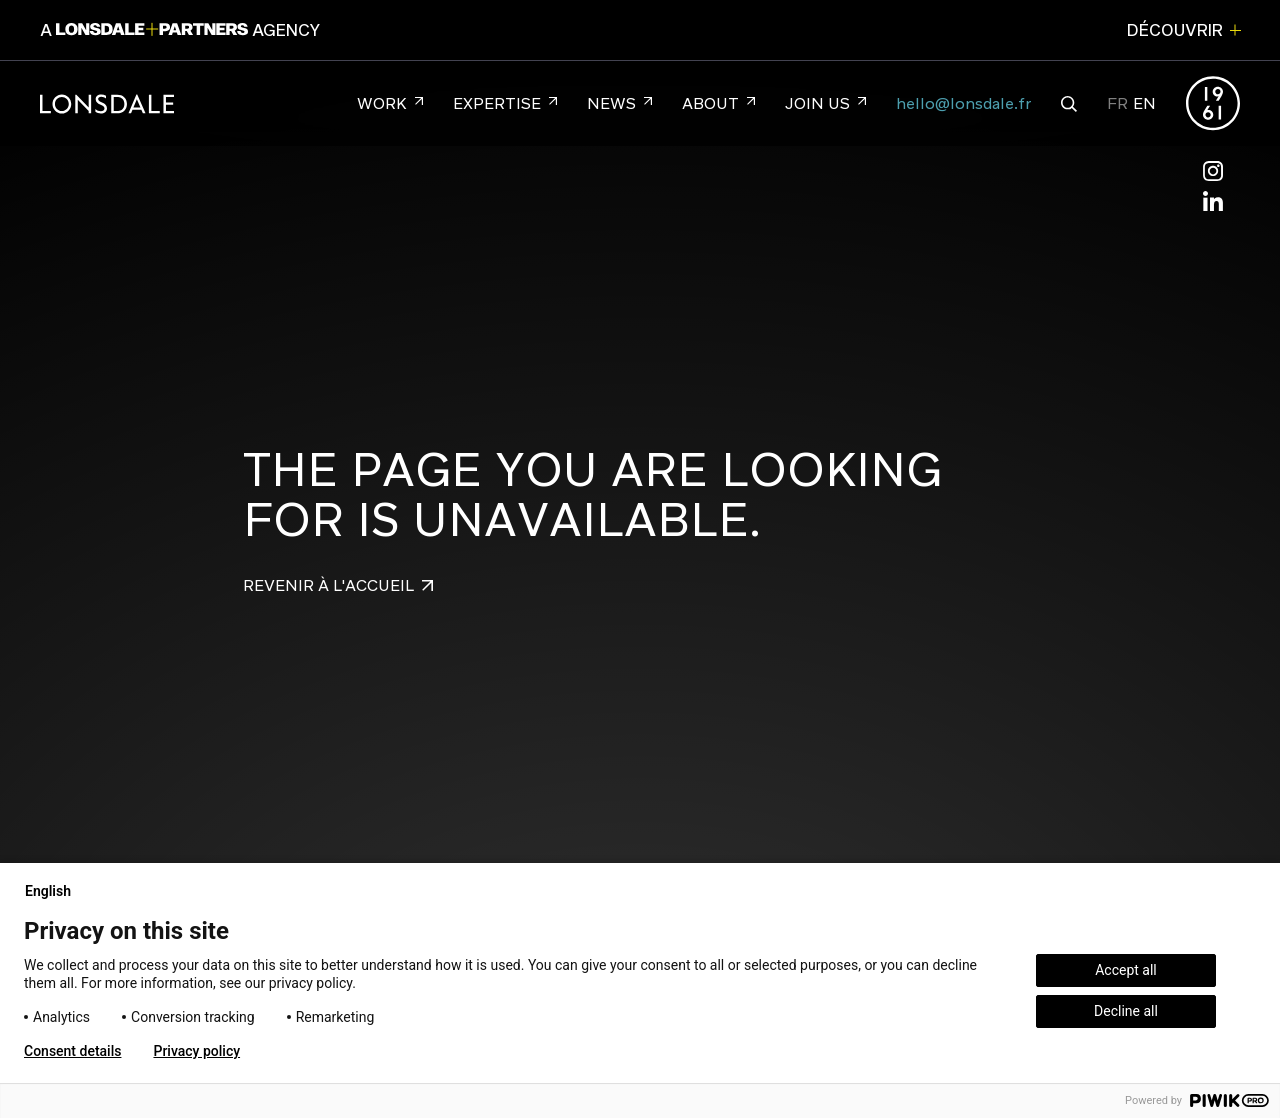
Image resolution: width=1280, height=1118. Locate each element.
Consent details (72, 1051)
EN (1144, 103)
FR (1117, 103)
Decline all (1126, 1011)
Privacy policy (196, 1051)
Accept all (1126, 970)
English (56, 891)
